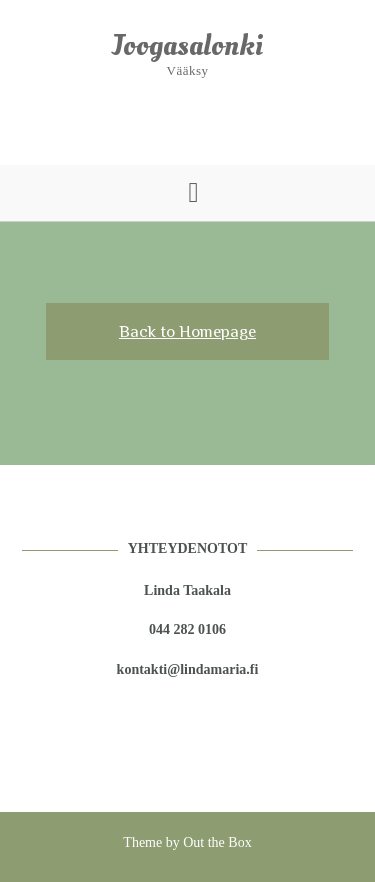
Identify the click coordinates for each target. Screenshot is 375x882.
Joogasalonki (188, 46)
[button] (187, 193)
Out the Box (217, 842)
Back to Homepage (187, 331)
